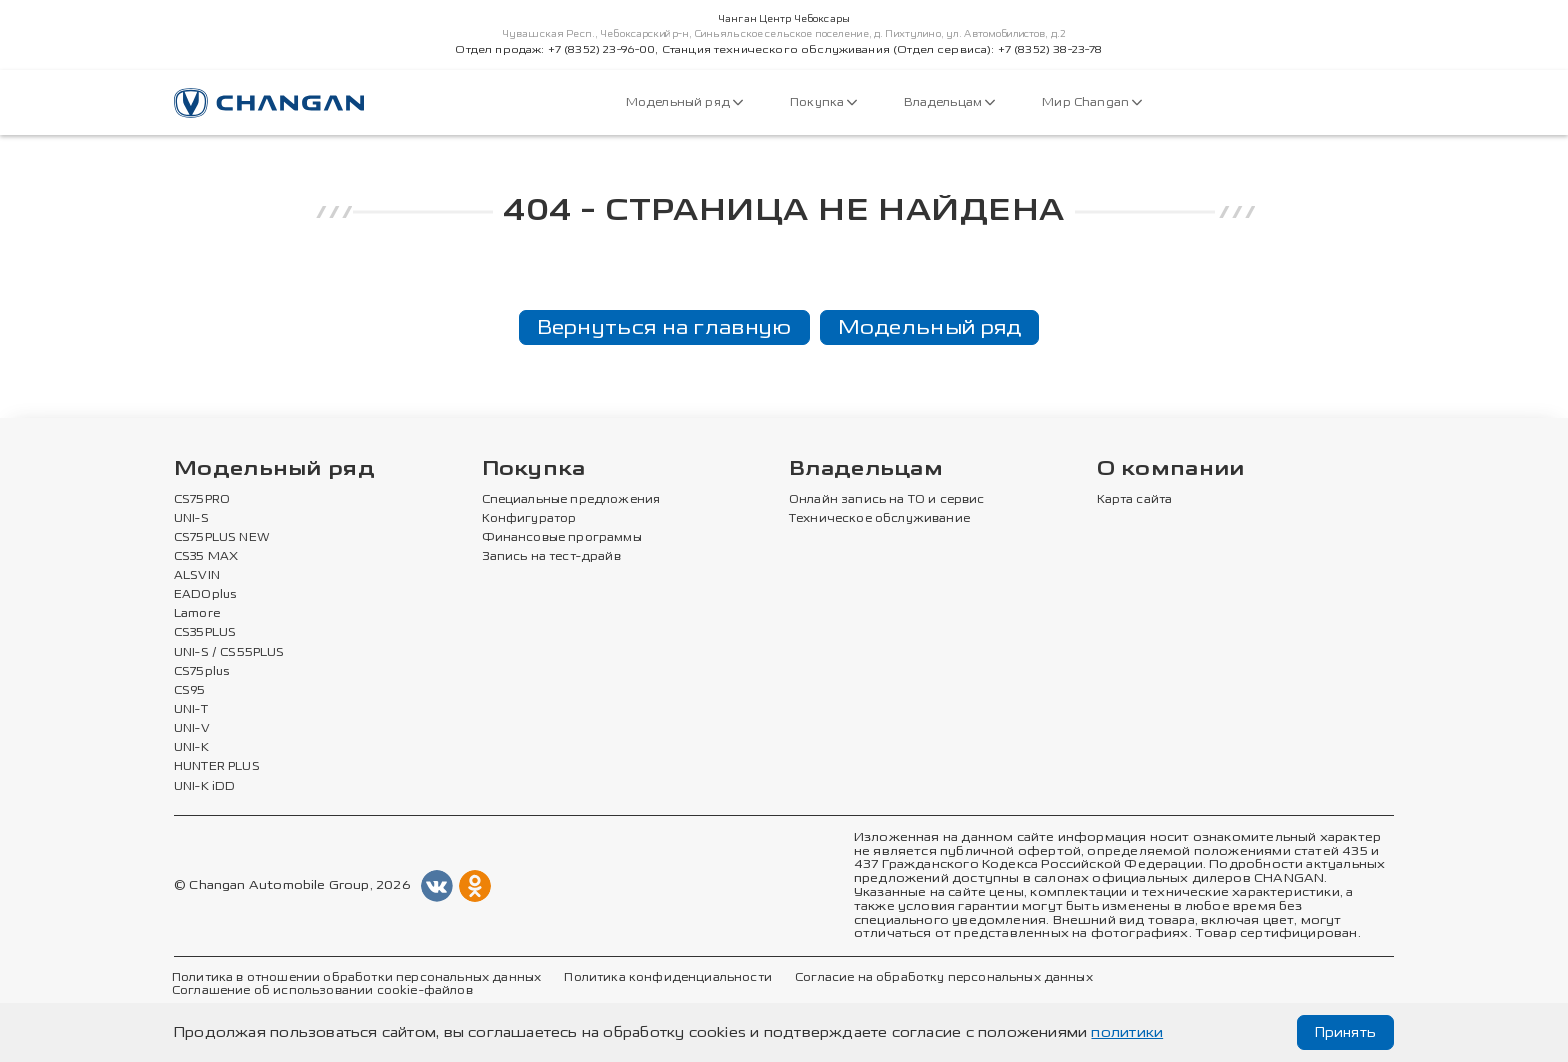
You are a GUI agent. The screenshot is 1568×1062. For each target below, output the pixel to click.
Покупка (823, 102)
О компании (1171, 469)
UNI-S (191, 519)
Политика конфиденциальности (667, 978)
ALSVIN (197, 576)
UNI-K (191, 748)
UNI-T (191, 710)
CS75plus (201, 672)
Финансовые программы (562, 538)
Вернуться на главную (664, 327)
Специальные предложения (571, 500)
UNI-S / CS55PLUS (229, 653)
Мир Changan (1092, 102)
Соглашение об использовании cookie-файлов (322, 991)
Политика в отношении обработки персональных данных (356, 978)
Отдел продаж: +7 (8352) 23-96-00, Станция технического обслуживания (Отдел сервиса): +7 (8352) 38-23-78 (778, 50)
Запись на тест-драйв (551, 557)
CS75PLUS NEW (222, 538)
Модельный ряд (684, 102)
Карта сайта (1135, 500)
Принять (1345, 1032)
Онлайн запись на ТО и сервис (887, 500)
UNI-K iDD (205, 787)
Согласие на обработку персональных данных (944, 978)
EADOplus (205, 595)
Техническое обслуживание (879, 519)
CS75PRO (202, 500)
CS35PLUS (205, 633)
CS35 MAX (206, 557)
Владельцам (949, 102)
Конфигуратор (529, 519)
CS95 (190, 691)
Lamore (197, 614)
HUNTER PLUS (217, 767)
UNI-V (192, 729)
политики (1127, 1032)
